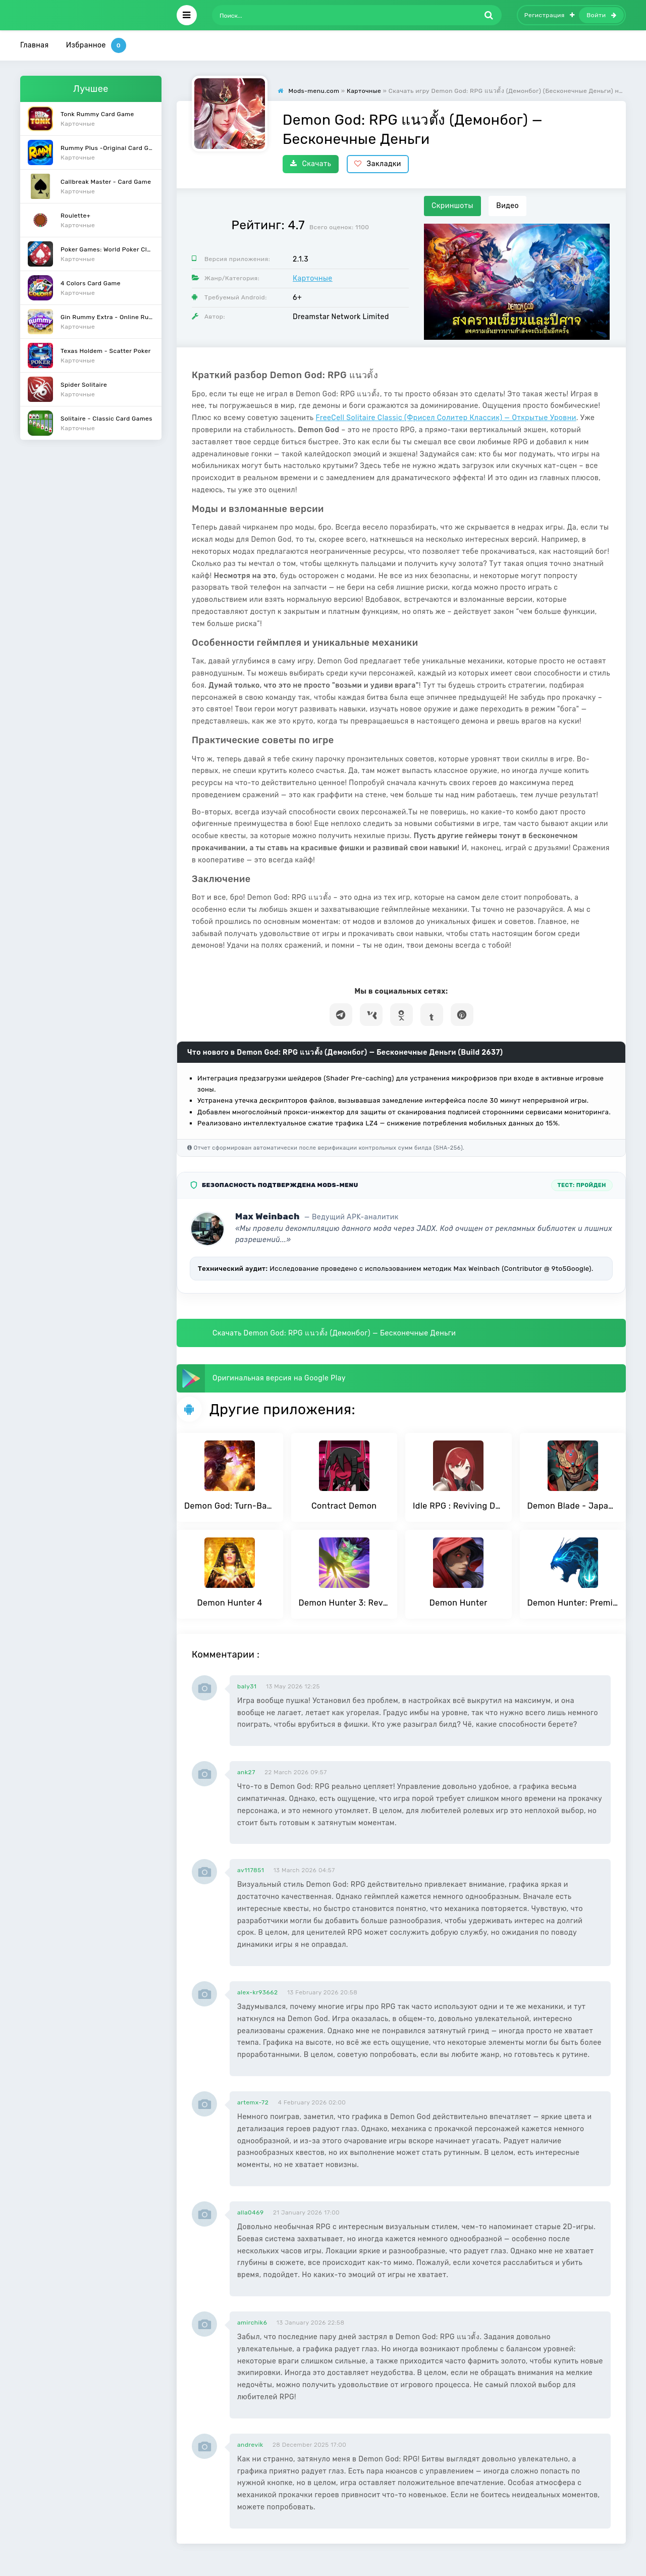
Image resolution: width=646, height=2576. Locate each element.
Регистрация (549, 15)
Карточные (313, 278)
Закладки (377, 164)
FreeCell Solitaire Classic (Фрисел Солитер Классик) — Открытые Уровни (446, 418)
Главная (34, 45)
